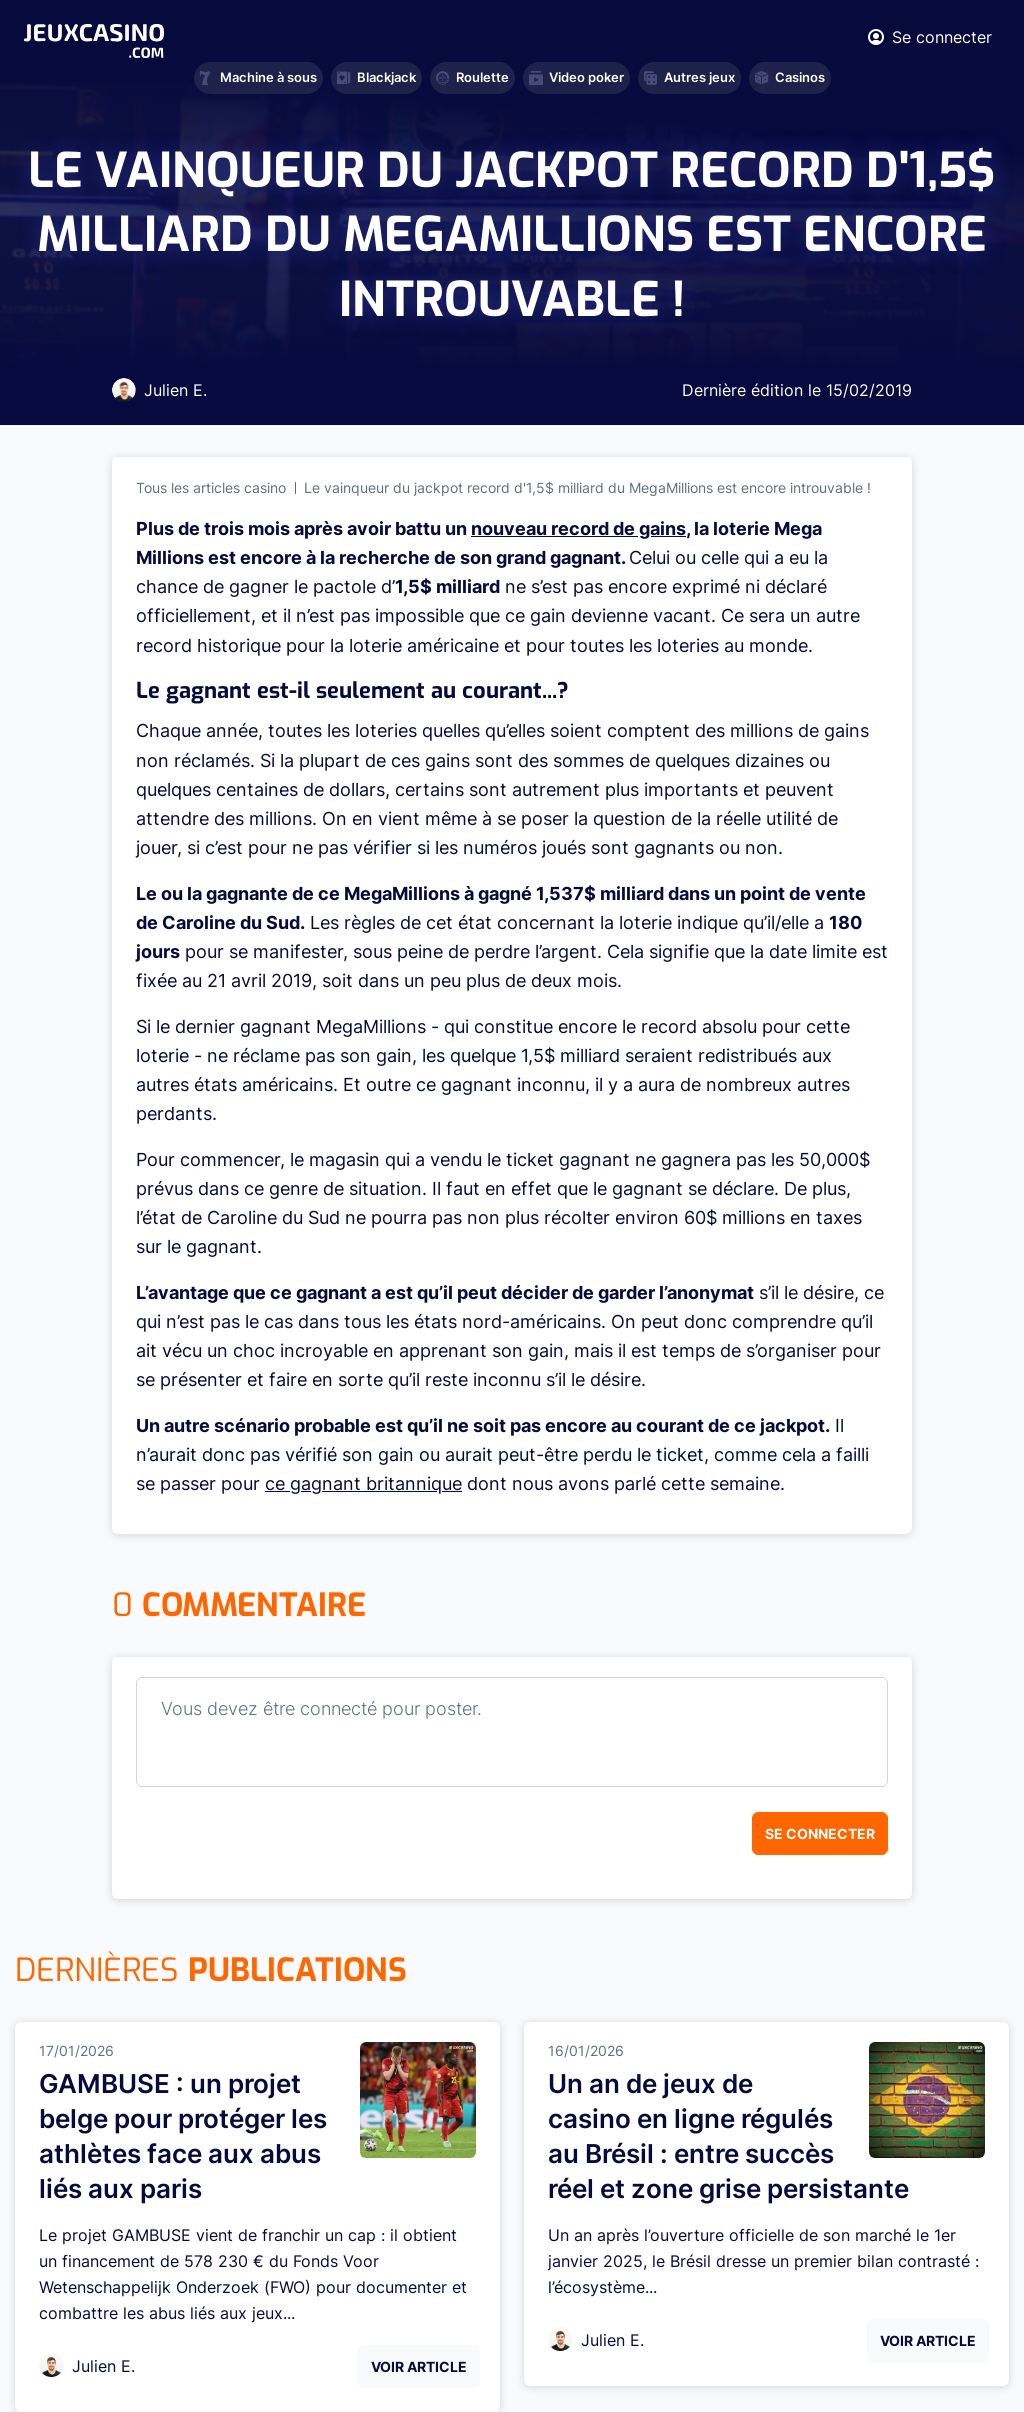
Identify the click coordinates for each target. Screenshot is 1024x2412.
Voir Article (419, 2366)
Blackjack (376, 77)
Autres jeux (689, 77)
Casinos (790, 77)
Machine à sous (258, 77)
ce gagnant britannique (363, 1483)
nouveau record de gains (578, 528)
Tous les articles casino (211, 487)
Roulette (472, 77)
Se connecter (820, 1833)
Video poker (576, 77)
